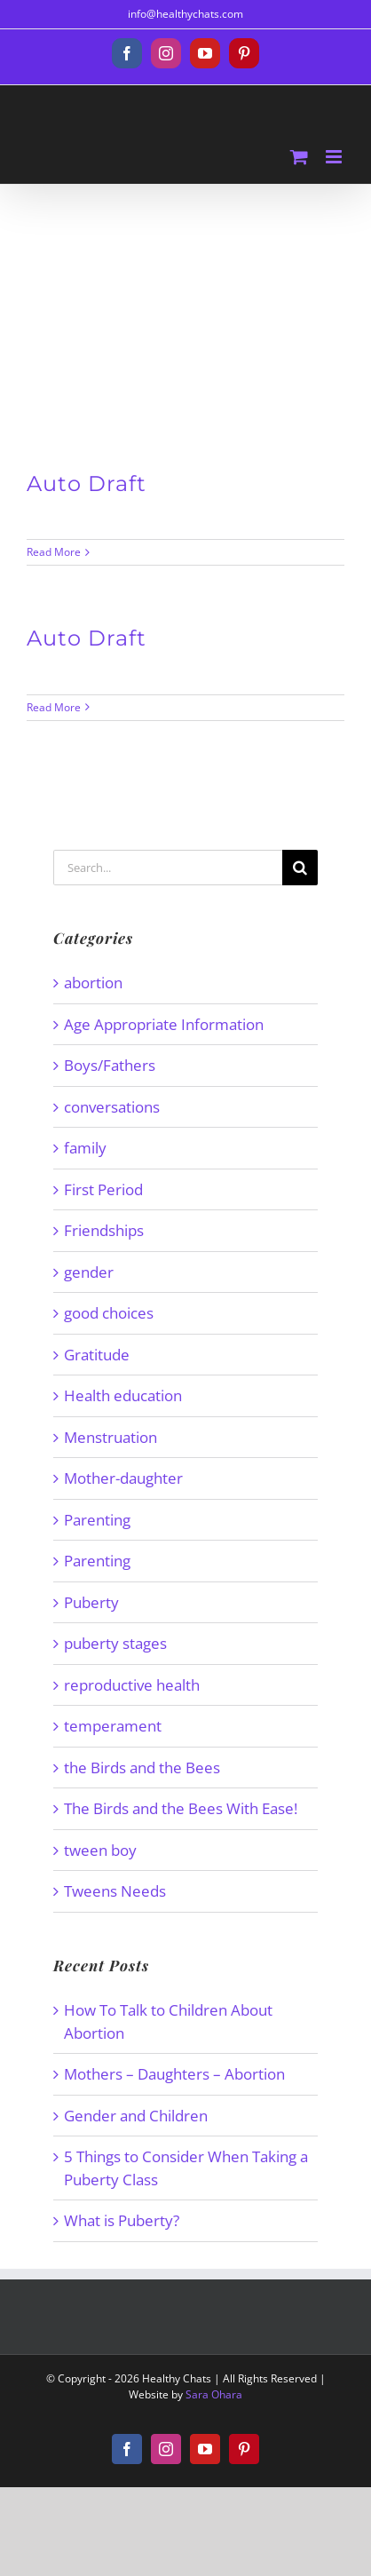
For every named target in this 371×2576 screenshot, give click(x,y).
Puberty (91, 1602)
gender (89, 1272)
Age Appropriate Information (164, 1024)
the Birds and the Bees (142, 1767)
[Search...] (167, 867)
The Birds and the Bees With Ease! (180, 1808)
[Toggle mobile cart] (299, 156)
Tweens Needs (115, 1891)
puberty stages (115, 1643)
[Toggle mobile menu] (335, 156)
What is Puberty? (121, 2220)
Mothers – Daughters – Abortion (174, 2074)
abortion (93, 982)
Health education (123, 1395)
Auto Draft (86, 483)
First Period (103, 1189)
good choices (109, 1313)
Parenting (97, 1520)
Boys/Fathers (109, 1065)
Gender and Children (136, 2115)
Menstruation (110, 1437)
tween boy (100, 1850)
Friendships (104, 1230)
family (85, 1147)
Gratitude (97, 1354)
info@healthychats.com (185, 13)
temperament (113, 1726)
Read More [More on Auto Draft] (54, 551)
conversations (112, 1107)
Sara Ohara (214, 2394)
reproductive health (132, 1685)
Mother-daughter (123, 1478)
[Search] (300, 867)
